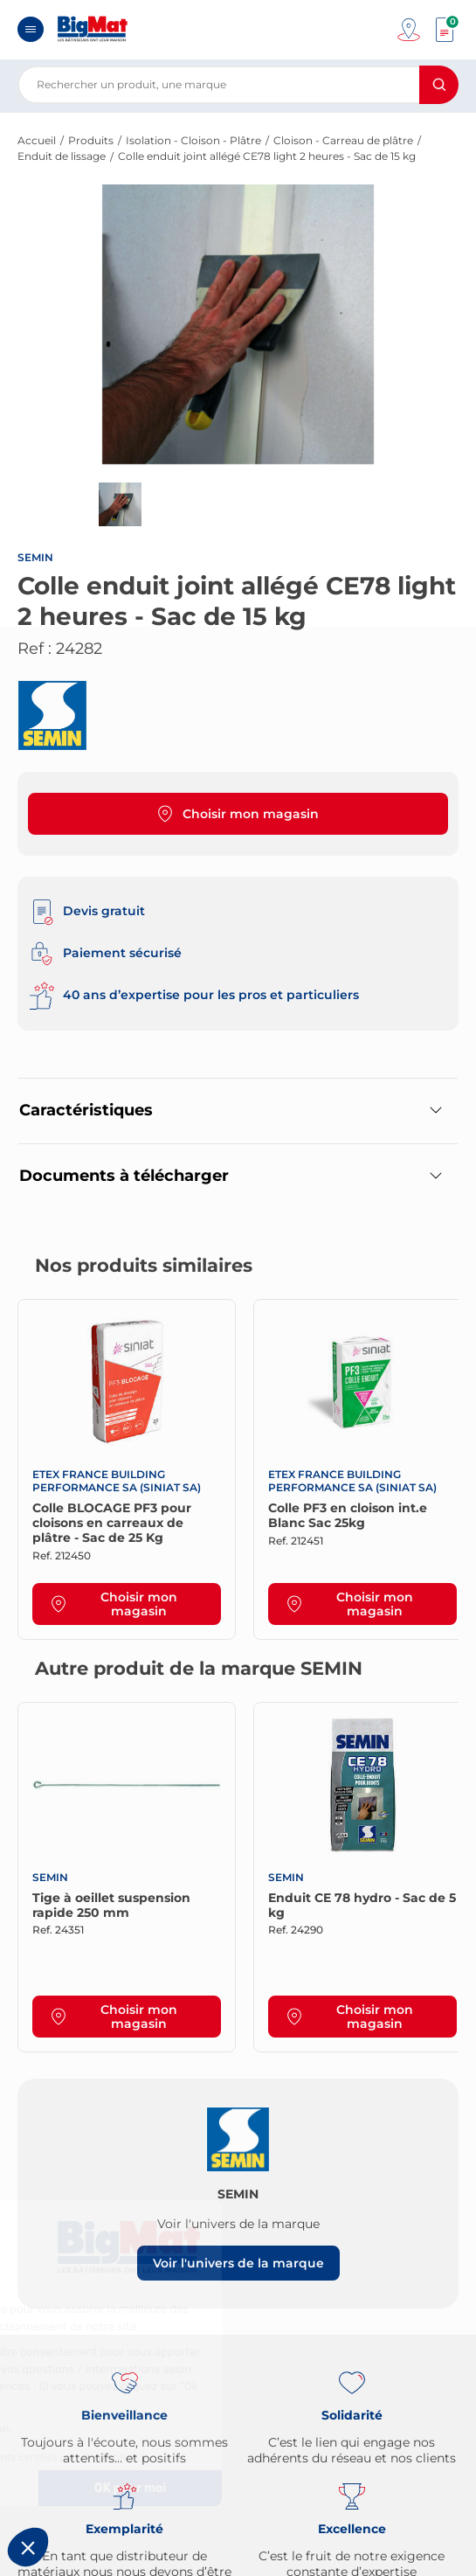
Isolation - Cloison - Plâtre (193, 140)
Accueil (36, 140)
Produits (91, 140)
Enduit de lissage (61, 156)
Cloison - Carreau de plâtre (343, 140)
